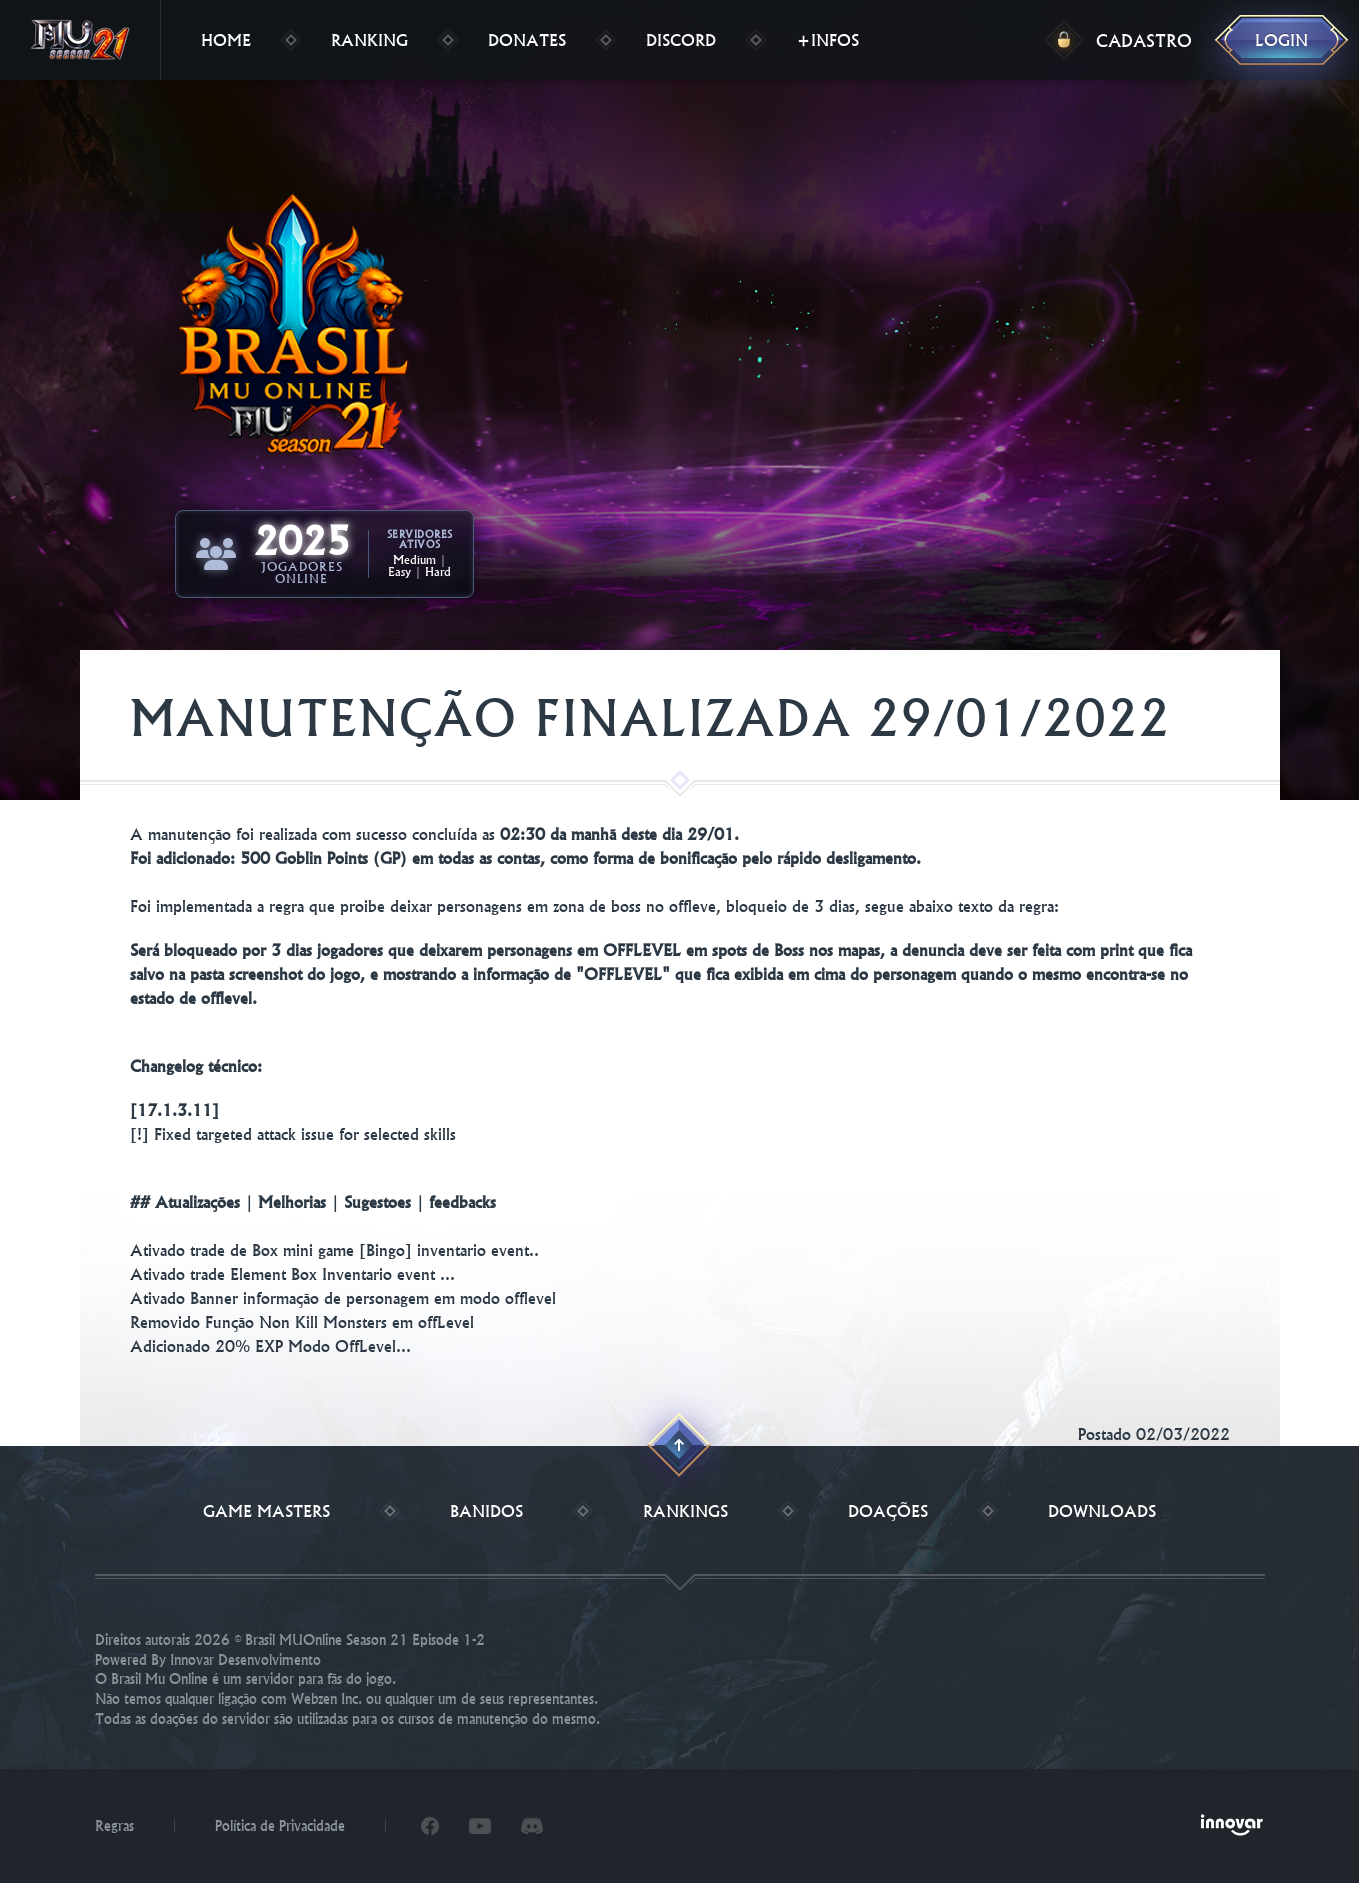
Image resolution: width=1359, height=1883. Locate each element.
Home (226, 40)
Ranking (369, 40)
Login (1281, 40)
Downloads (1102, 1511)
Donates (527, 40)
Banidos (486, 1511)
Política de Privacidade (280, 1826)
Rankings (685, 1511)
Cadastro (1144, 40)
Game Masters (266, 1511)
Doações (888, 1511)
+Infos (827, 40)
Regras (114, 1826)
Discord (681, 40)
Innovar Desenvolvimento (245, 1660)
